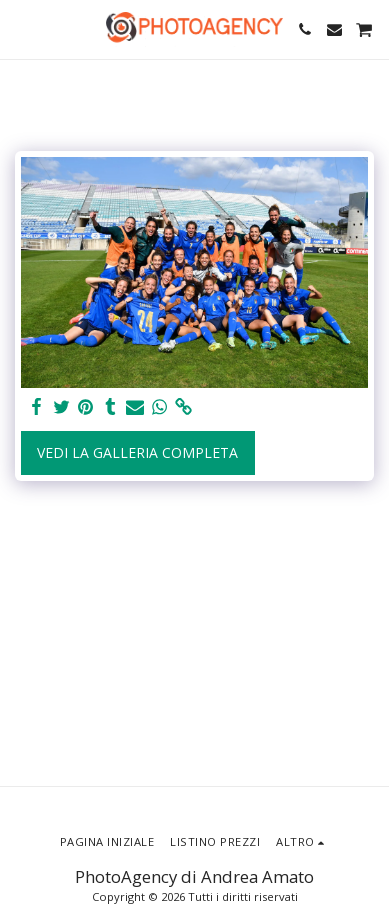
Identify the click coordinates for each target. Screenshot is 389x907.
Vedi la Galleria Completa (137, 452)
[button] (22, 28)
